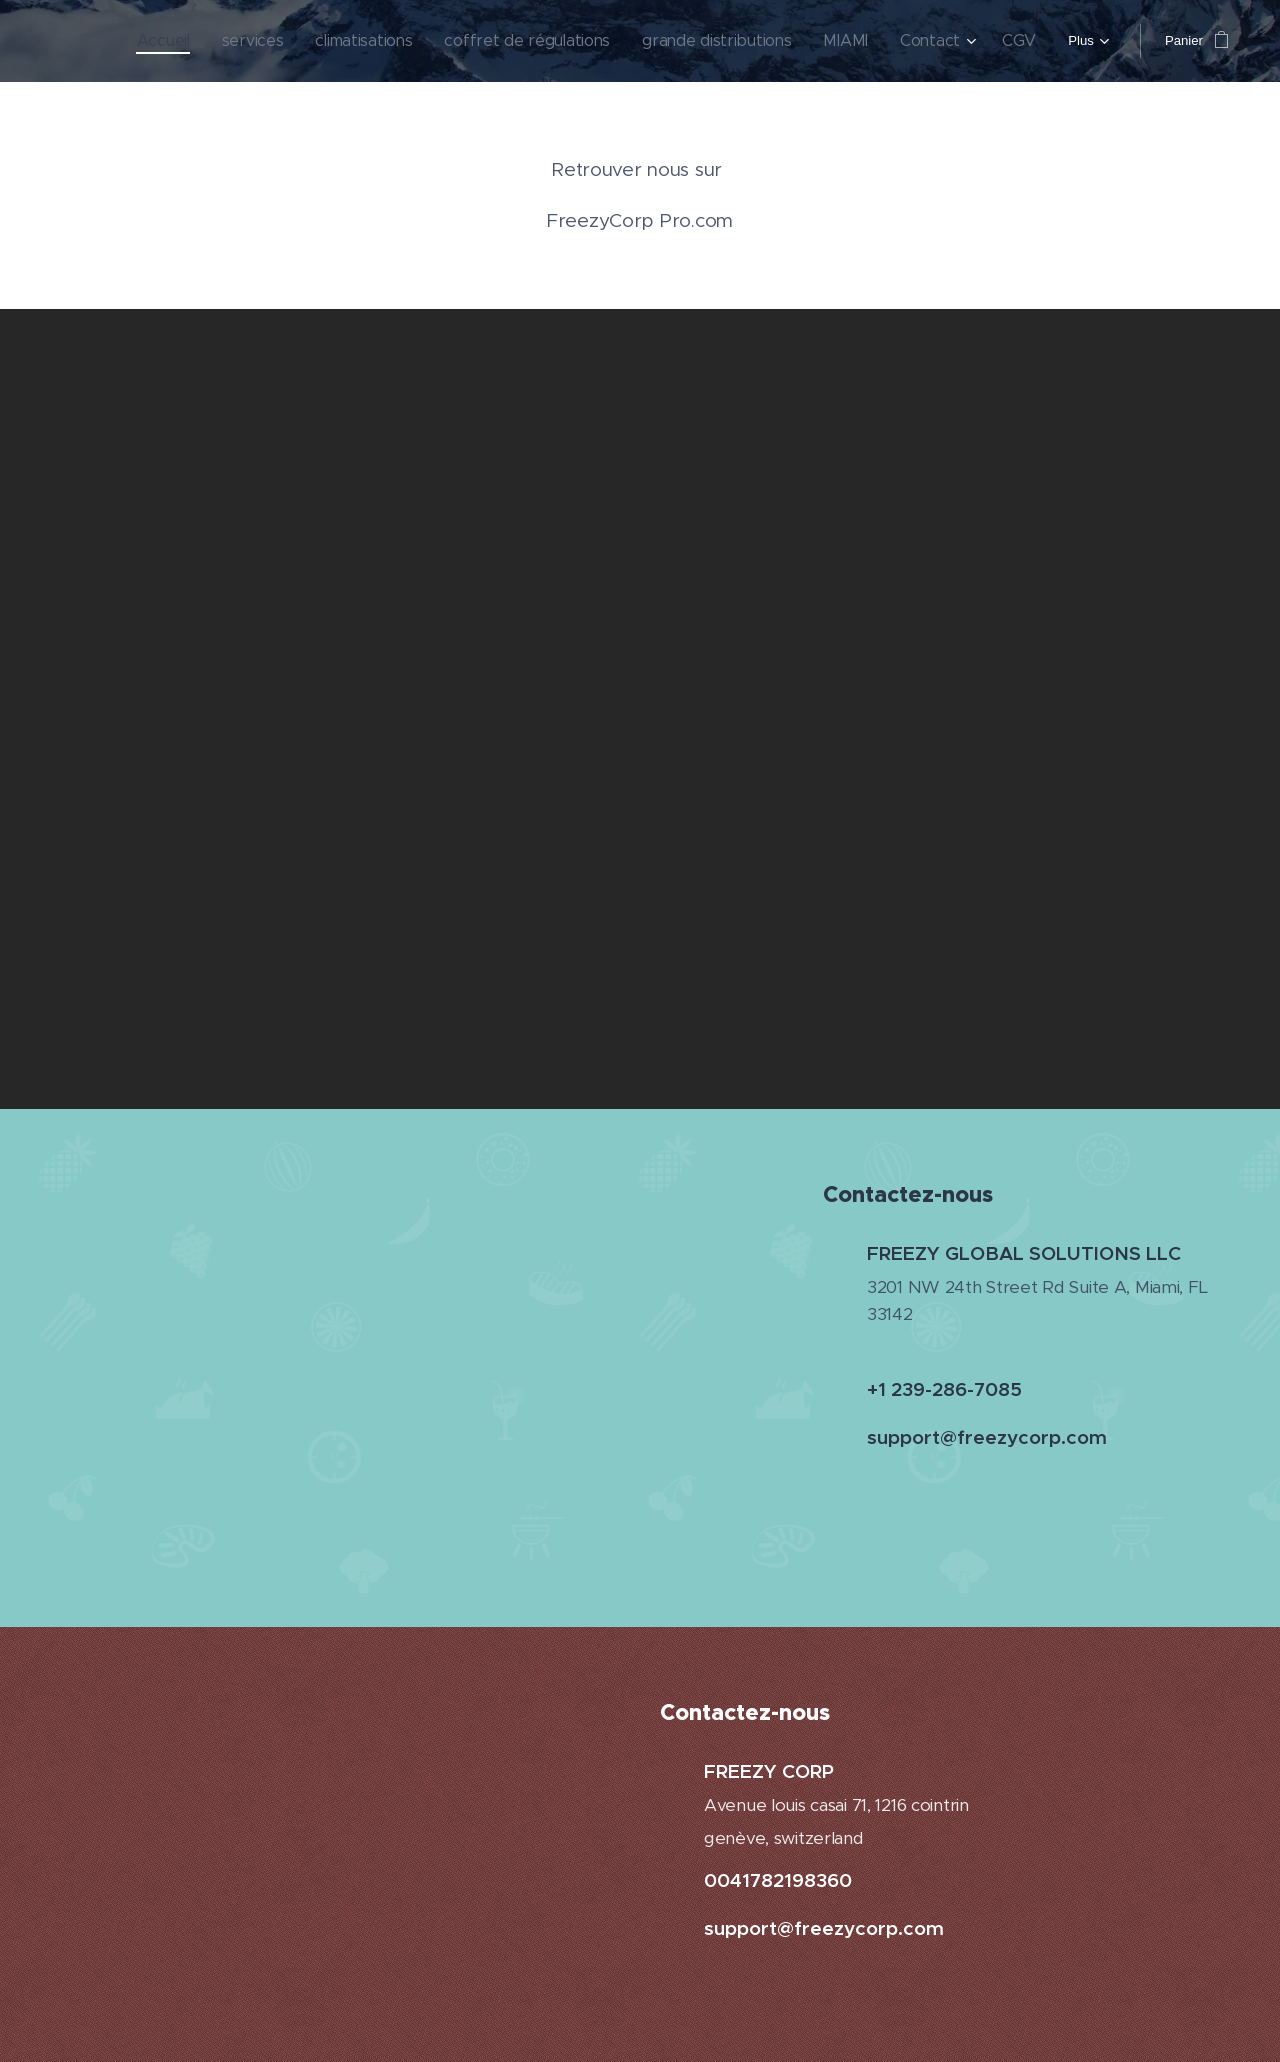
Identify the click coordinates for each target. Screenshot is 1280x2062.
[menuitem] (197, 41)
